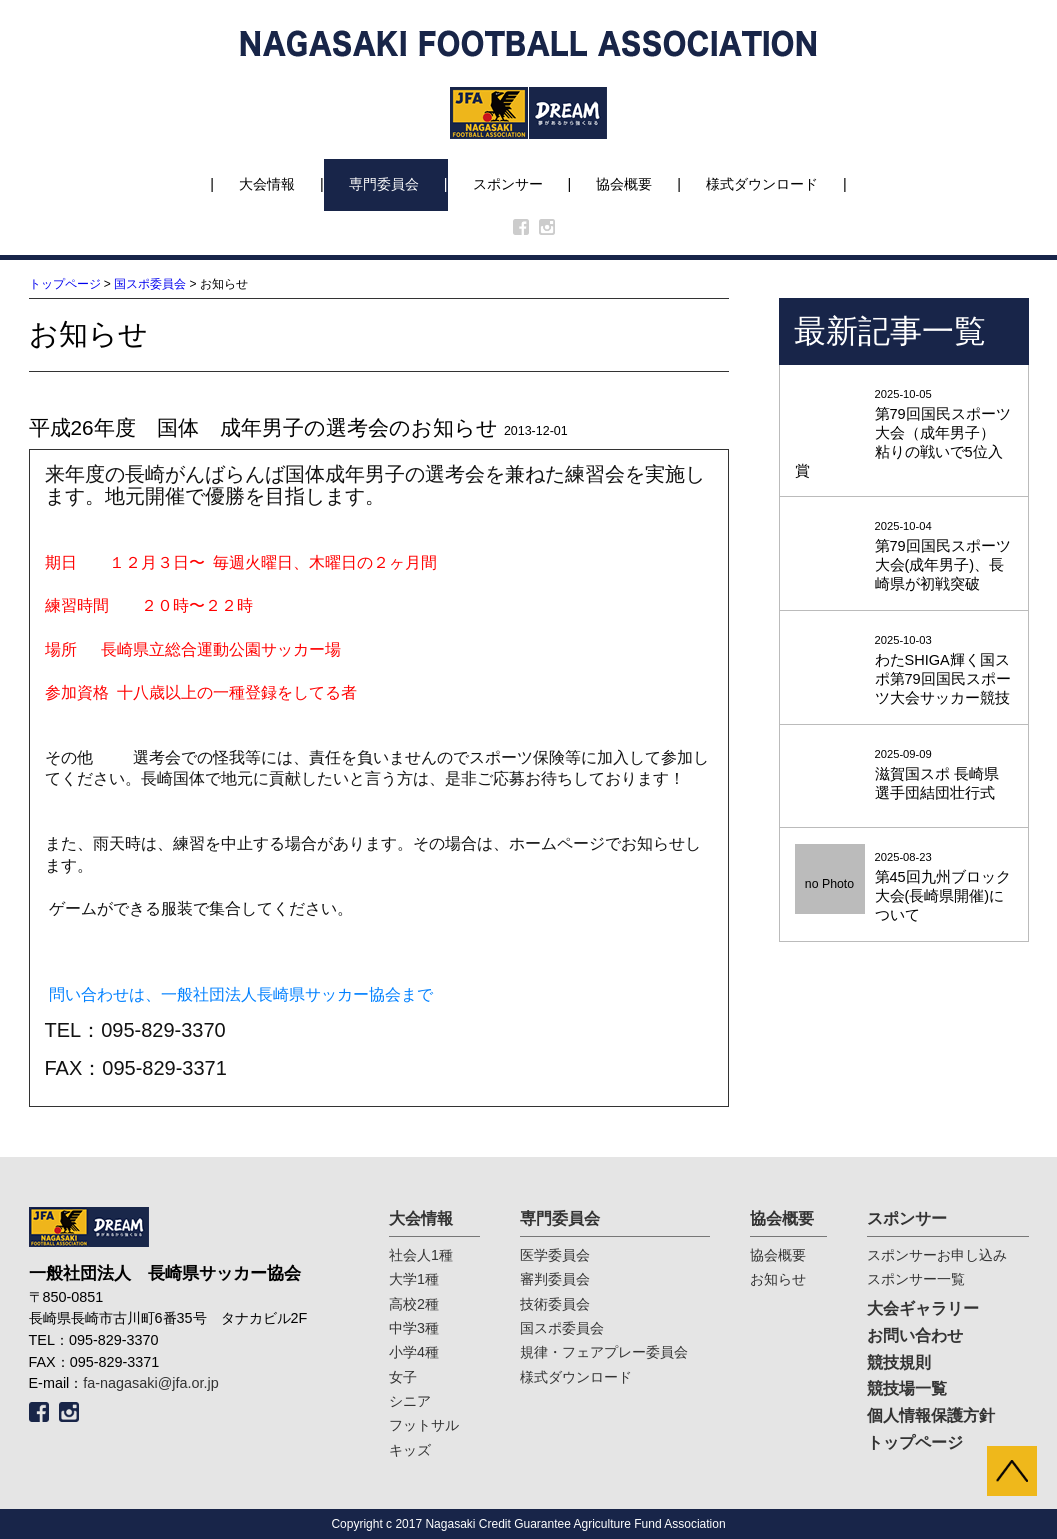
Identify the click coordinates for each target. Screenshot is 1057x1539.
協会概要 (624, 184)
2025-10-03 (904, 671)
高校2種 (414, 1304)
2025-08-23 (904, 888)
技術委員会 (555, 1304)
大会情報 (267, 184)
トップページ (65, 284)
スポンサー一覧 (916, 1279)
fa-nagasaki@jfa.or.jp (150, 1383)
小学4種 (414, 1352)
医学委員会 (555, 1255)
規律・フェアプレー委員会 (604, 1352)
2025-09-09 (904, 775)
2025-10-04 (904, 557)
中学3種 (414, 1328)
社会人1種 (421, 1255)
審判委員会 (555, 1279)
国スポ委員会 (150, 284)
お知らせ (778, 1279)
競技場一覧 (907, 1388)
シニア (410, 1401)
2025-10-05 (904, 434)
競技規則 (899, 1362)
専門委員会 (384, 184)
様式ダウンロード (762, 184)
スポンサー (508, 184)
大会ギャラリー (923, 1308)
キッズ (410, 1450)
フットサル (424, 1425)
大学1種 (414, 1279)
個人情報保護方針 (931, 1415)
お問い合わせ (915, 1335)
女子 (403, 1377)
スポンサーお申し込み (937, 1255)
